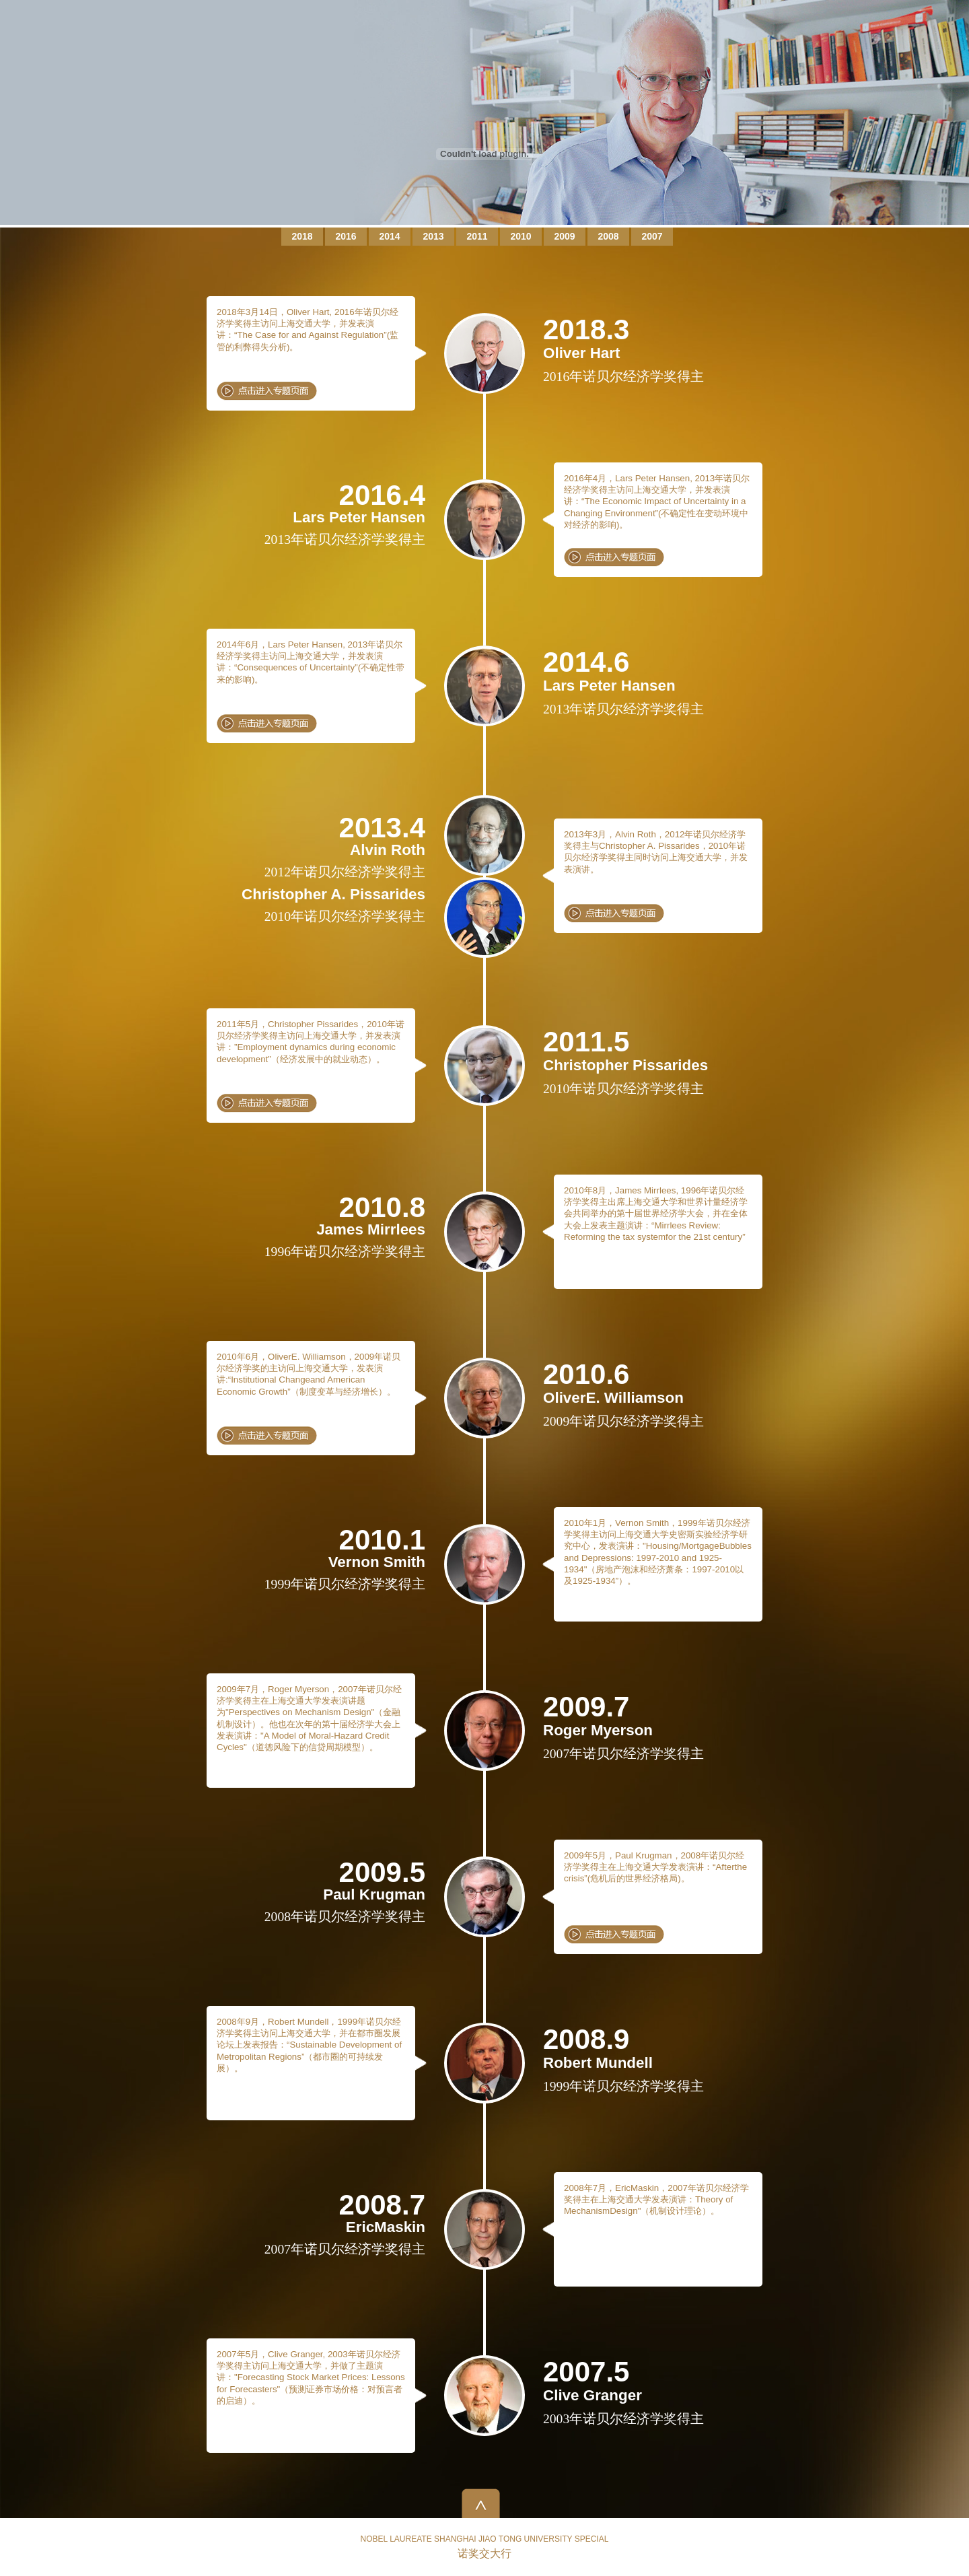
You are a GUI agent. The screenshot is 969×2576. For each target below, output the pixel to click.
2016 (345, 236)
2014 (389, 236)
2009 (564, 236)
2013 (433, 236)
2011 (476, 236)
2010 (520, 236)
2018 (301, 236)
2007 (651, 236)
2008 (608, 236)
